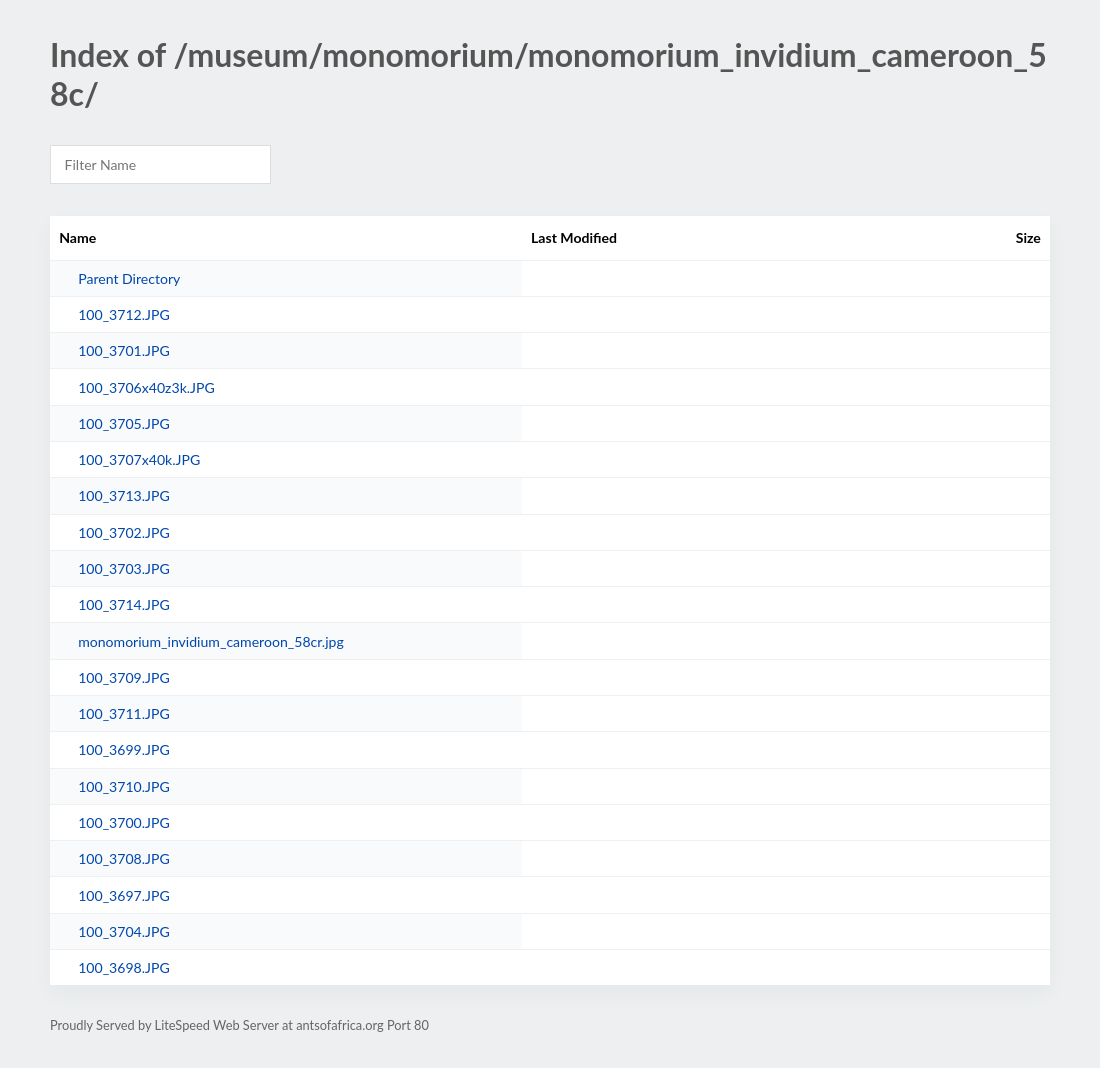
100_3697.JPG (124, 895)
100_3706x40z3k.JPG (146, 387)
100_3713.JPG (124, 495)
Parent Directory (129, 278)
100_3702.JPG (124, 532)
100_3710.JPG (124, 786)
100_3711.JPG (124, 713)
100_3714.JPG (124, 604)
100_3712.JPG (124, 314)
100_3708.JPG (124, 858)
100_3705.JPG (124, 423)
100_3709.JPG (124, 677)
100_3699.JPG (124, 749)
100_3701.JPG (124, 350)
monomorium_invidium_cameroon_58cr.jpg (211, 641)
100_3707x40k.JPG (139, 459)
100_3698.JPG (124, 967)
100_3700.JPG (124, 822)
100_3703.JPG (124, 568)
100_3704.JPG (124, 931)
